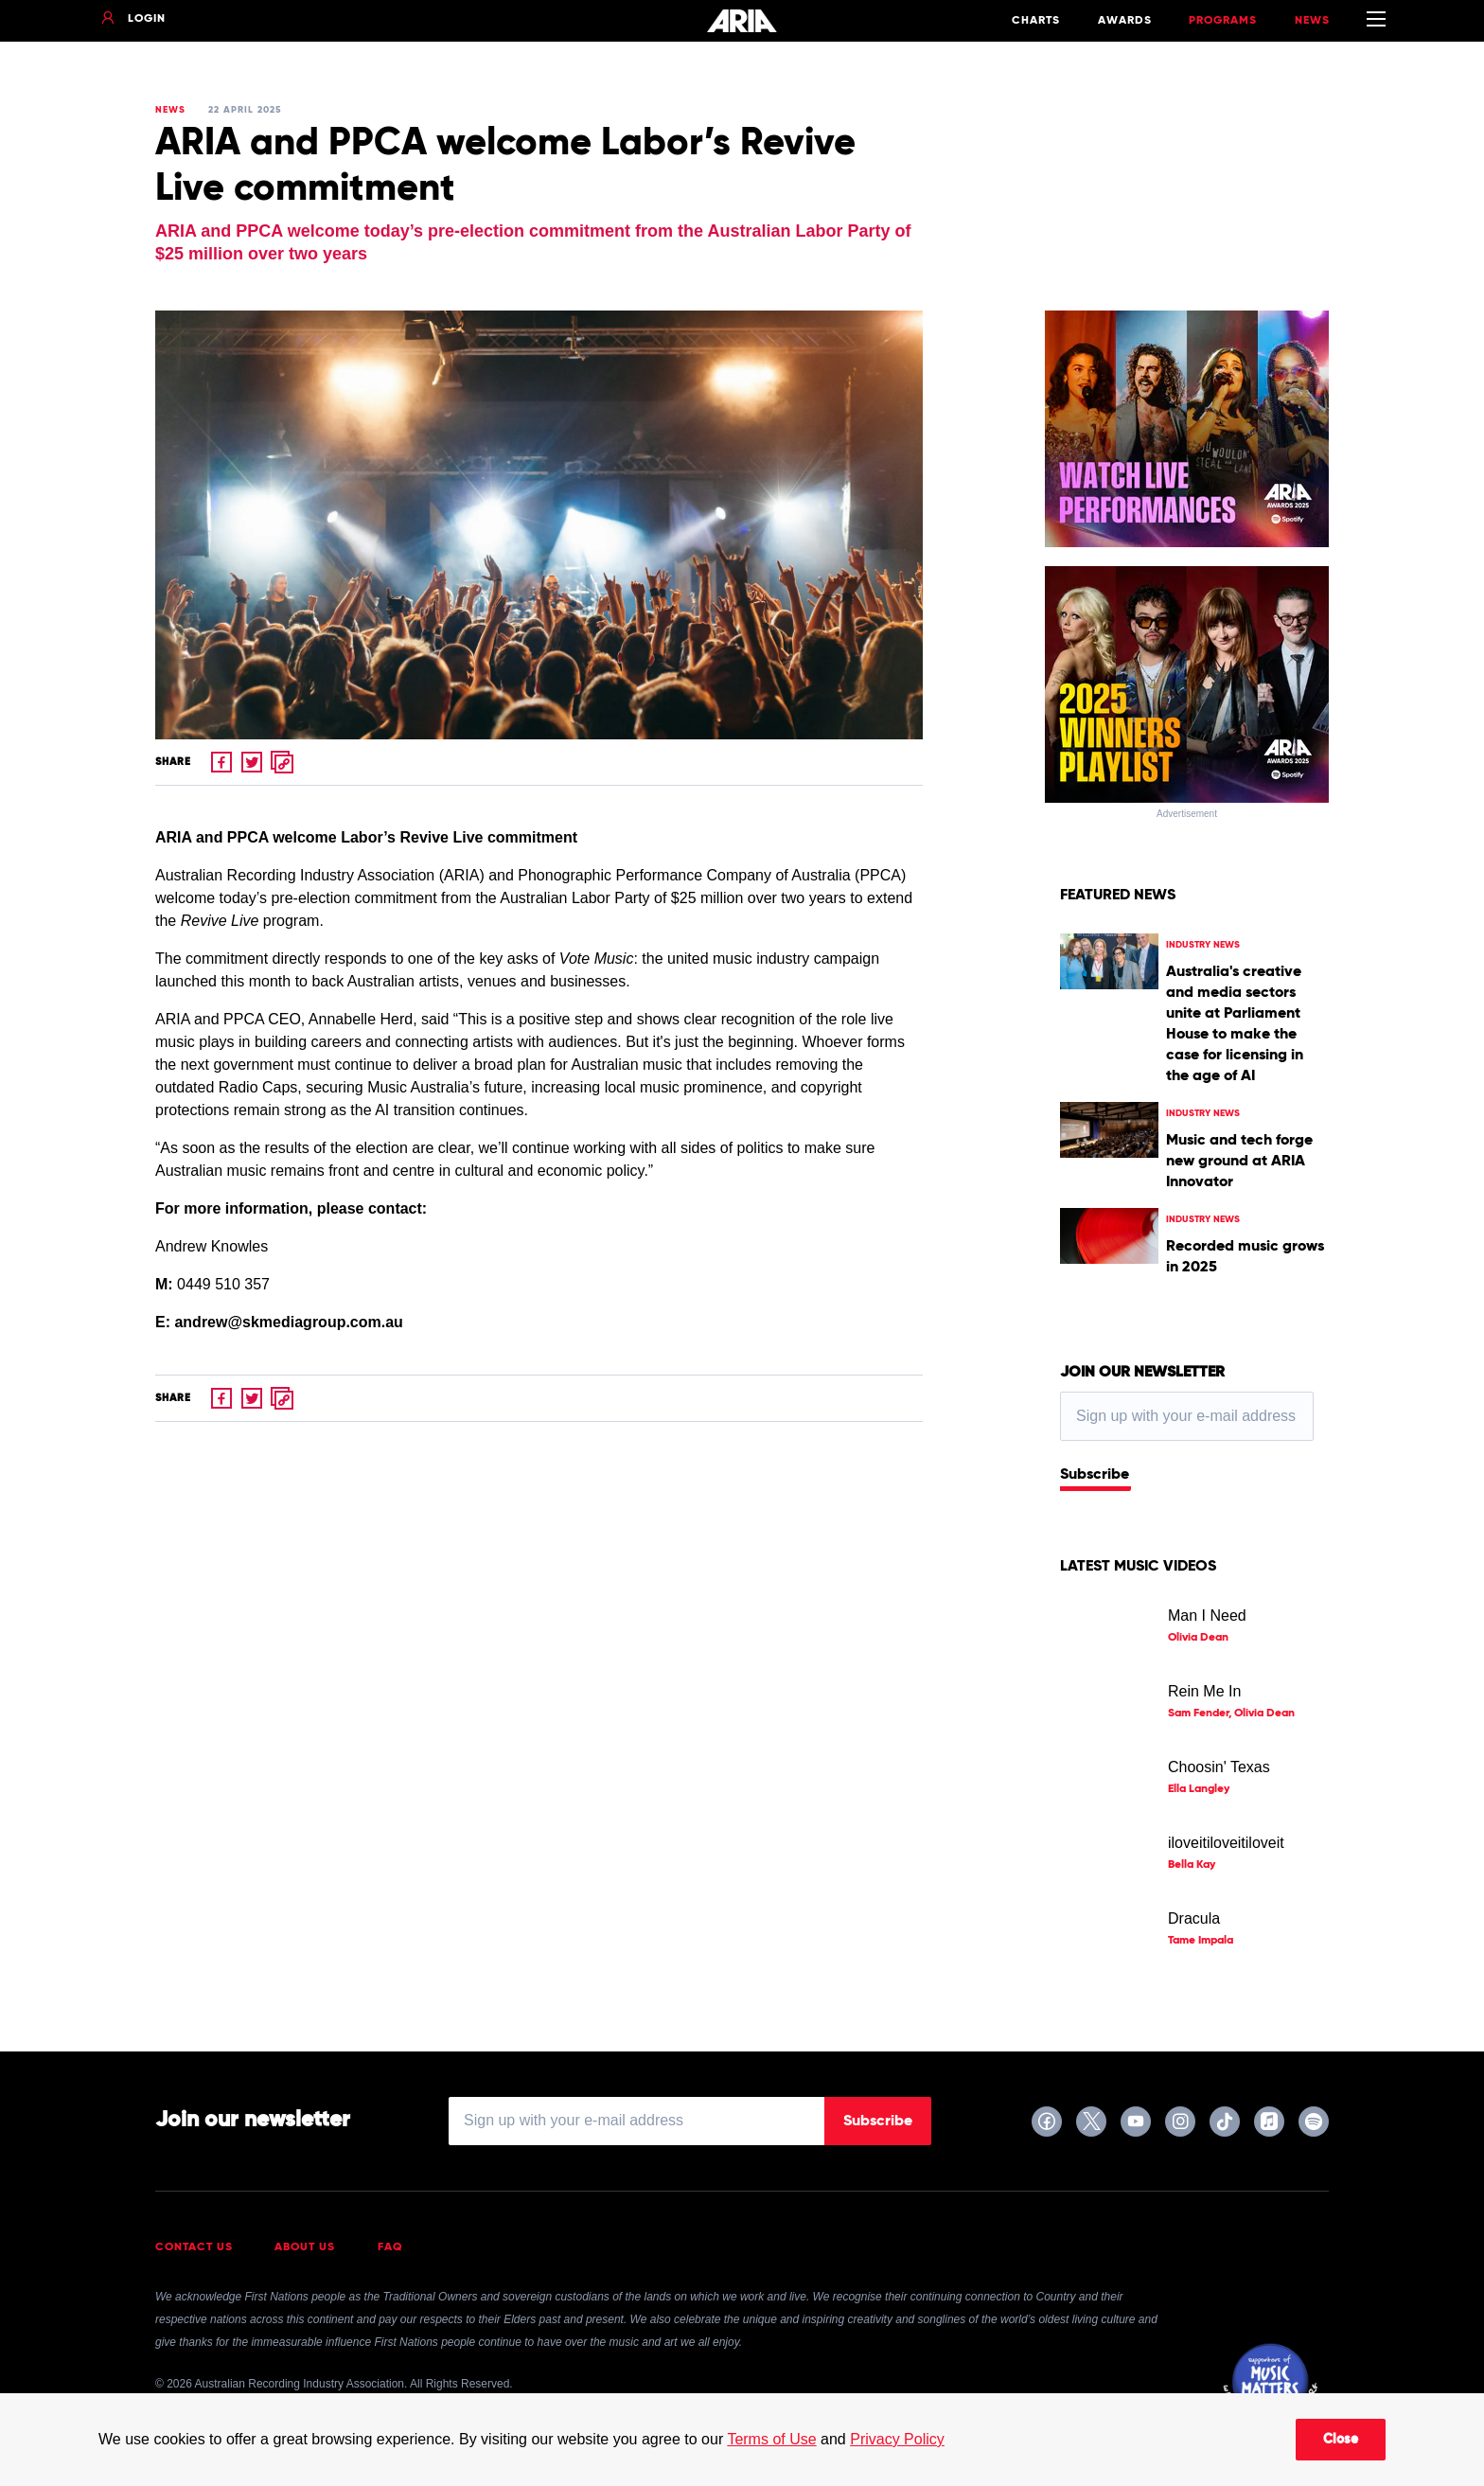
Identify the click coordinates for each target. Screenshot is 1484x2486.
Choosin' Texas (1219, 1767)
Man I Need (1207, 1615)
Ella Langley (1198, 1789)
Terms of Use (771, 2439)
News (1312, 21)
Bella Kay (1191, 1865)
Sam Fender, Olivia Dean (1231, 1713)
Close (1340, 2439)
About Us (304, 2247)
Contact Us (194, 2247)
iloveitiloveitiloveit (1226, 1843)
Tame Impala (1200, 1940)
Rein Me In (1204, 1691)
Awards (1125, 21)
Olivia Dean (1198, 1637)
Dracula (1194, 1918)
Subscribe (1094, 1475)
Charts (1036, 21)
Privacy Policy (897, 2439)
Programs (1223, 21)
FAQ (390, 2247)
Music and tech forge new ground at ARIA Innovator (1239, 1161)
